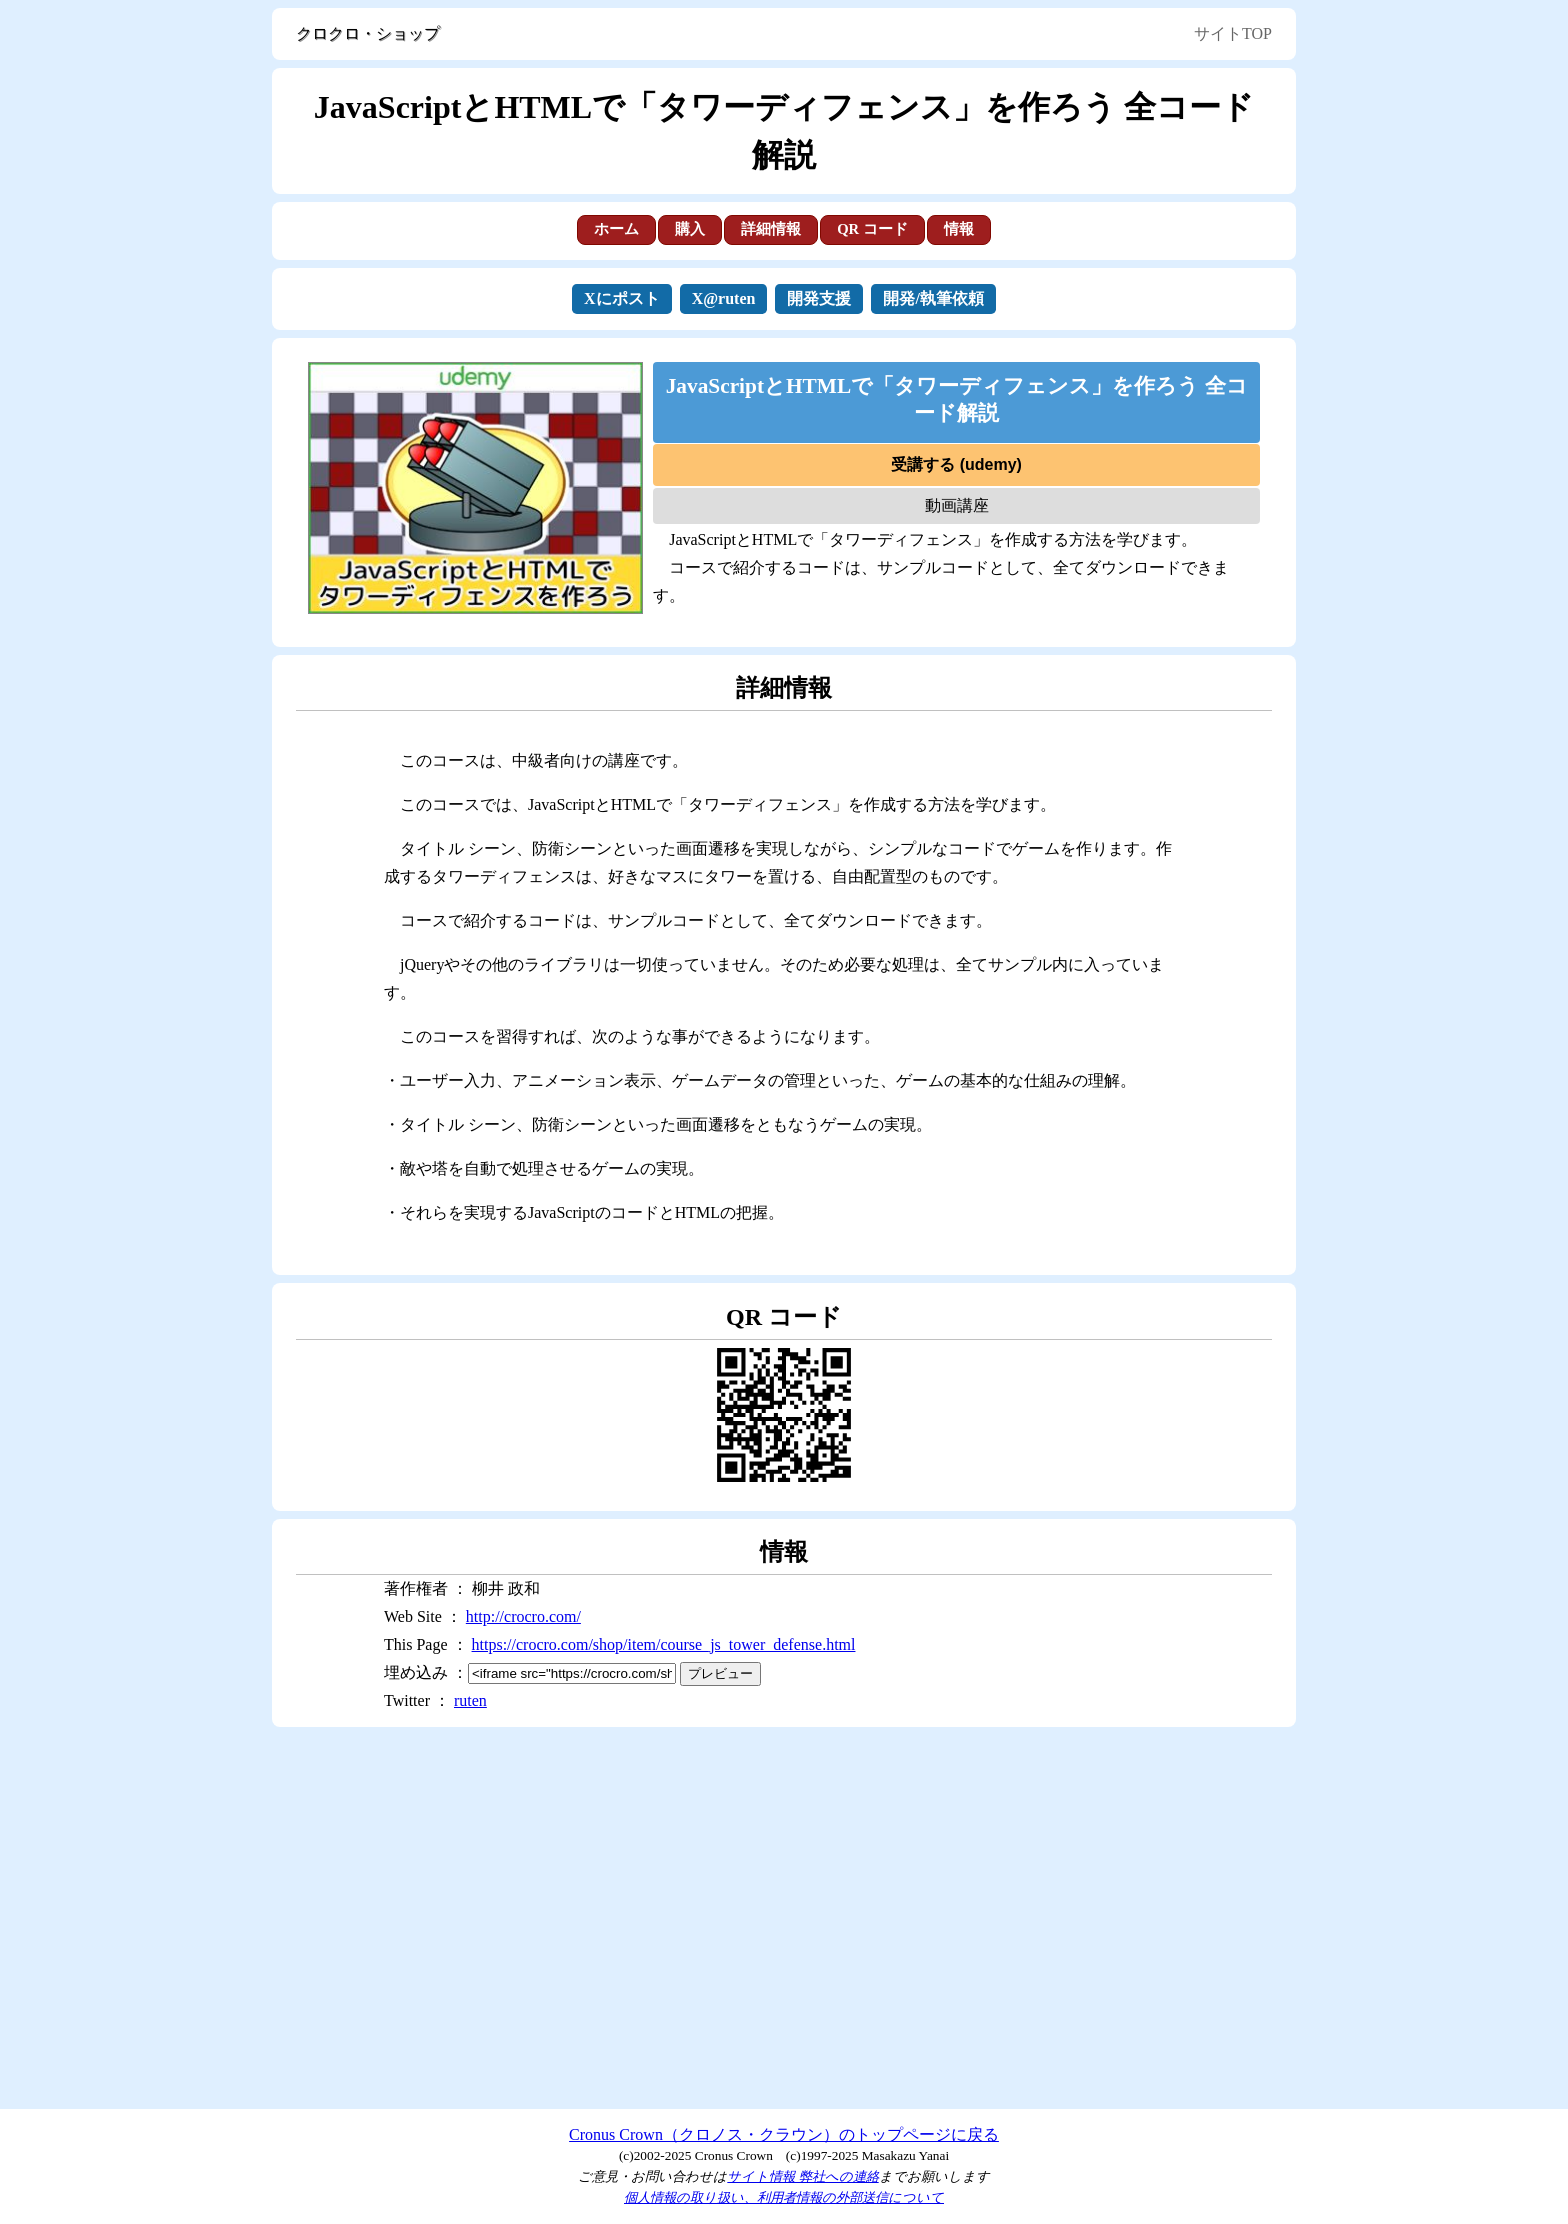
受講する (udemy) (956, 464)
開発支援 (819, 298)
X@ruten (724, 298)
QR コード (872, 229)
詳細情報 (771, 229)
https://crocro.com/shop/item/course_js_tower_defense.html (664, 1644)
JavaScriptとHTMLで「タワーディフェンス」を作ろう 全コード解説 (957, 399)
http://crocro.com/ (523, 1616)
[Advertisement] (784, 1918)
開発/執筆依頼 (933, 298)
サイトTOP (1233, 33)
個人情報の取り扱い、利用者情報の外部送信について (784, 2197)
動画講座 (957, 505)
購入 (690, 229)
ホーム (616, 229)
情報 (959, 229)
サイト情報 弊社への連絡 (802, 2176)
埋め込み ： (530, 1672)
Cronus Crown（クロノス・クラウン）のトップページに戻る (784, 2134)
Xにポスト (622, 298)
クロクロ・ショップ (368, 33)
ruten (470, 1700)
